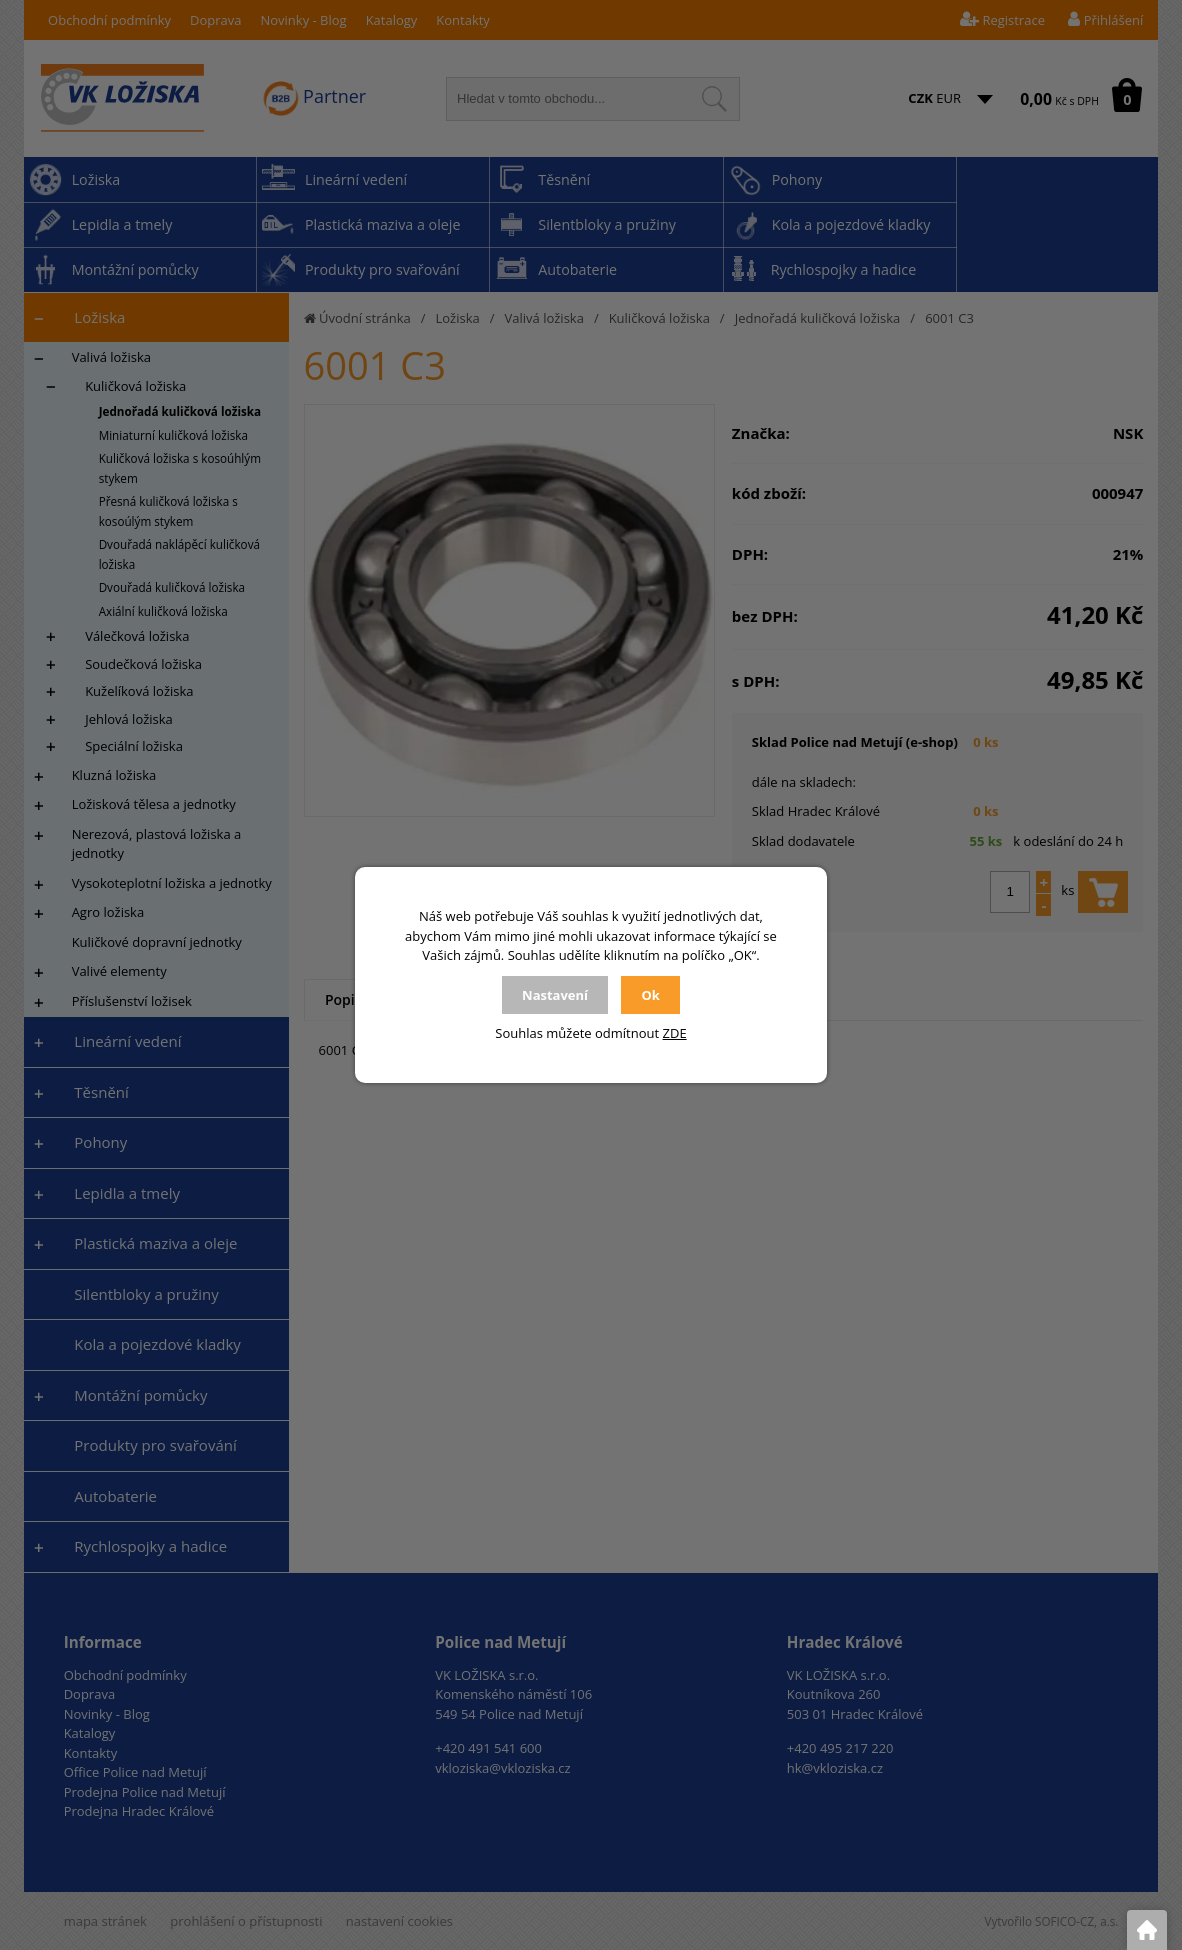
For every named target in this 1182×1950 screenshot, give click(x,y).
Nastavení (555, 995)
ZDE (675, 1033)
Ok (650, 995)
